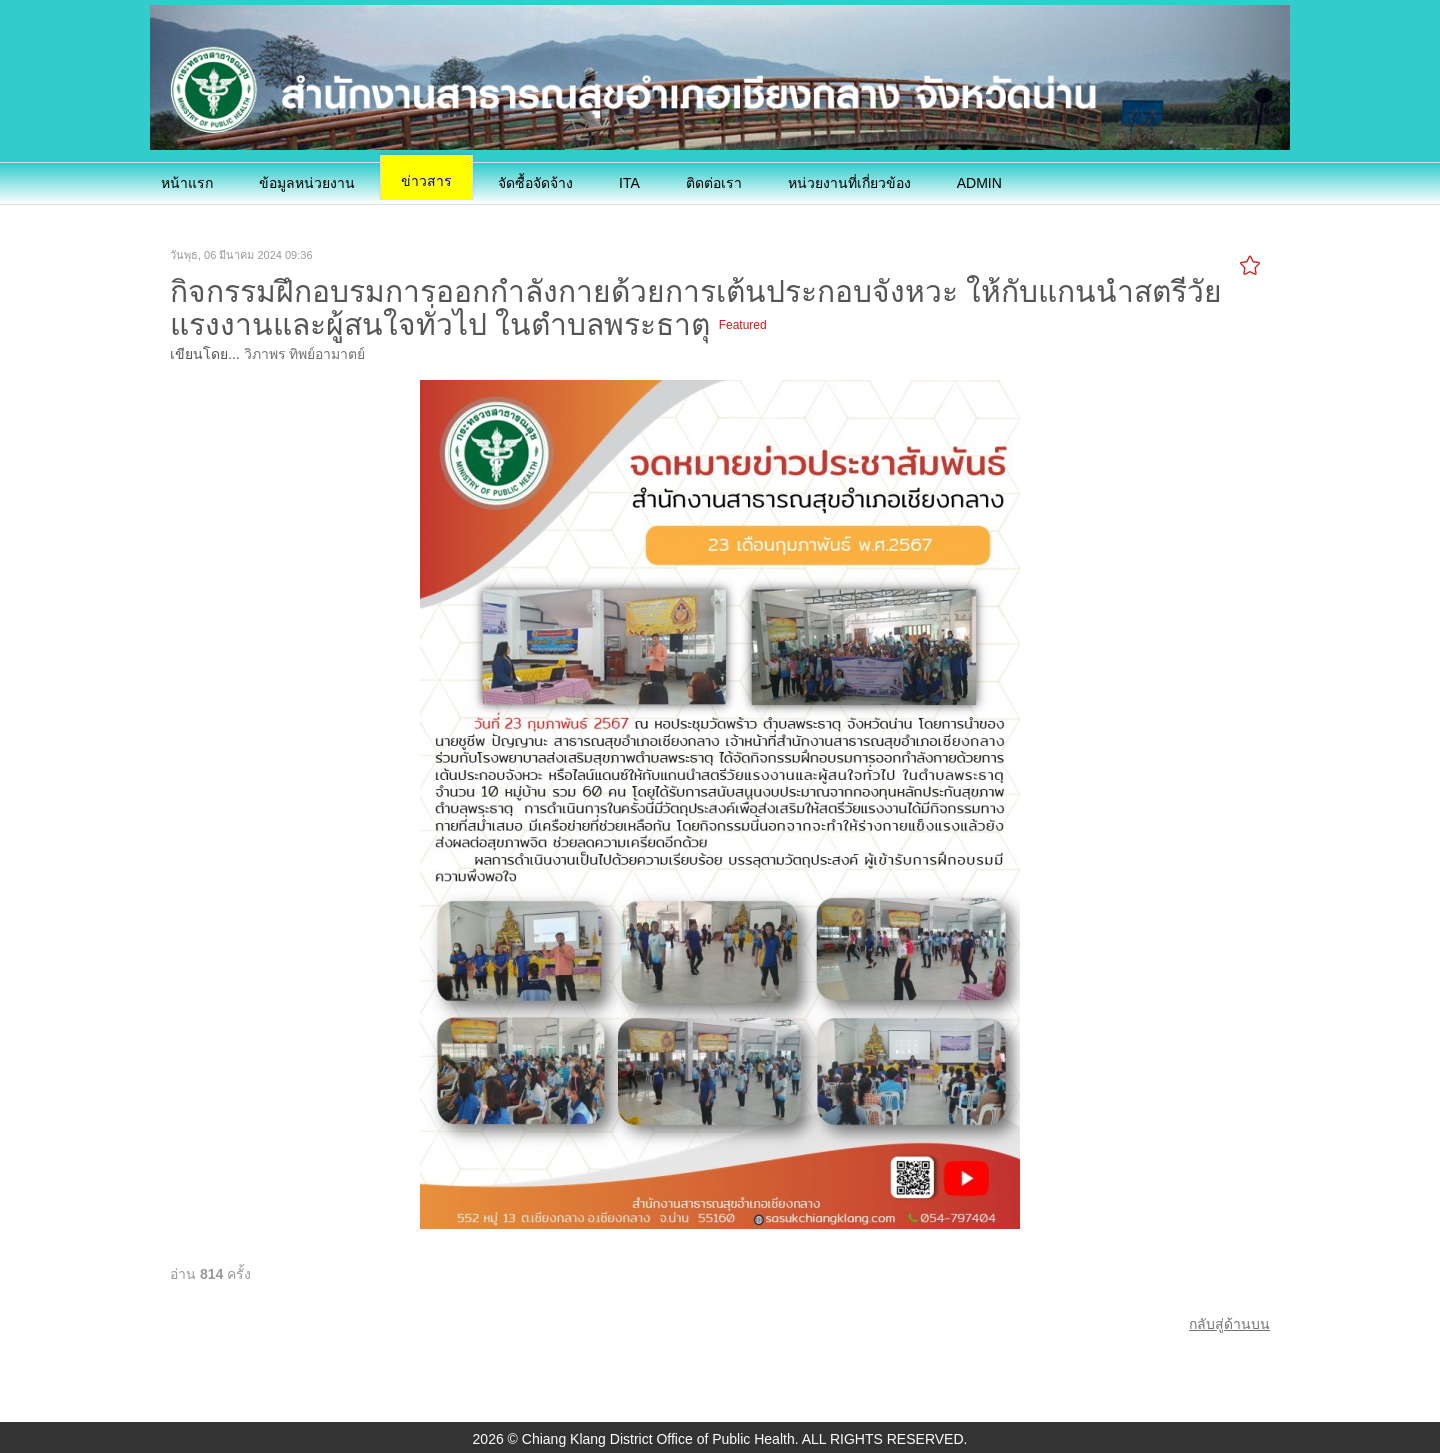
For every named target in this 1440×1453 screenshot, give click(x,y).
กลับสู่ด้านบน (1229, 1324)
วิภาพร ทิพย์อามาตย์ (305, 354)
